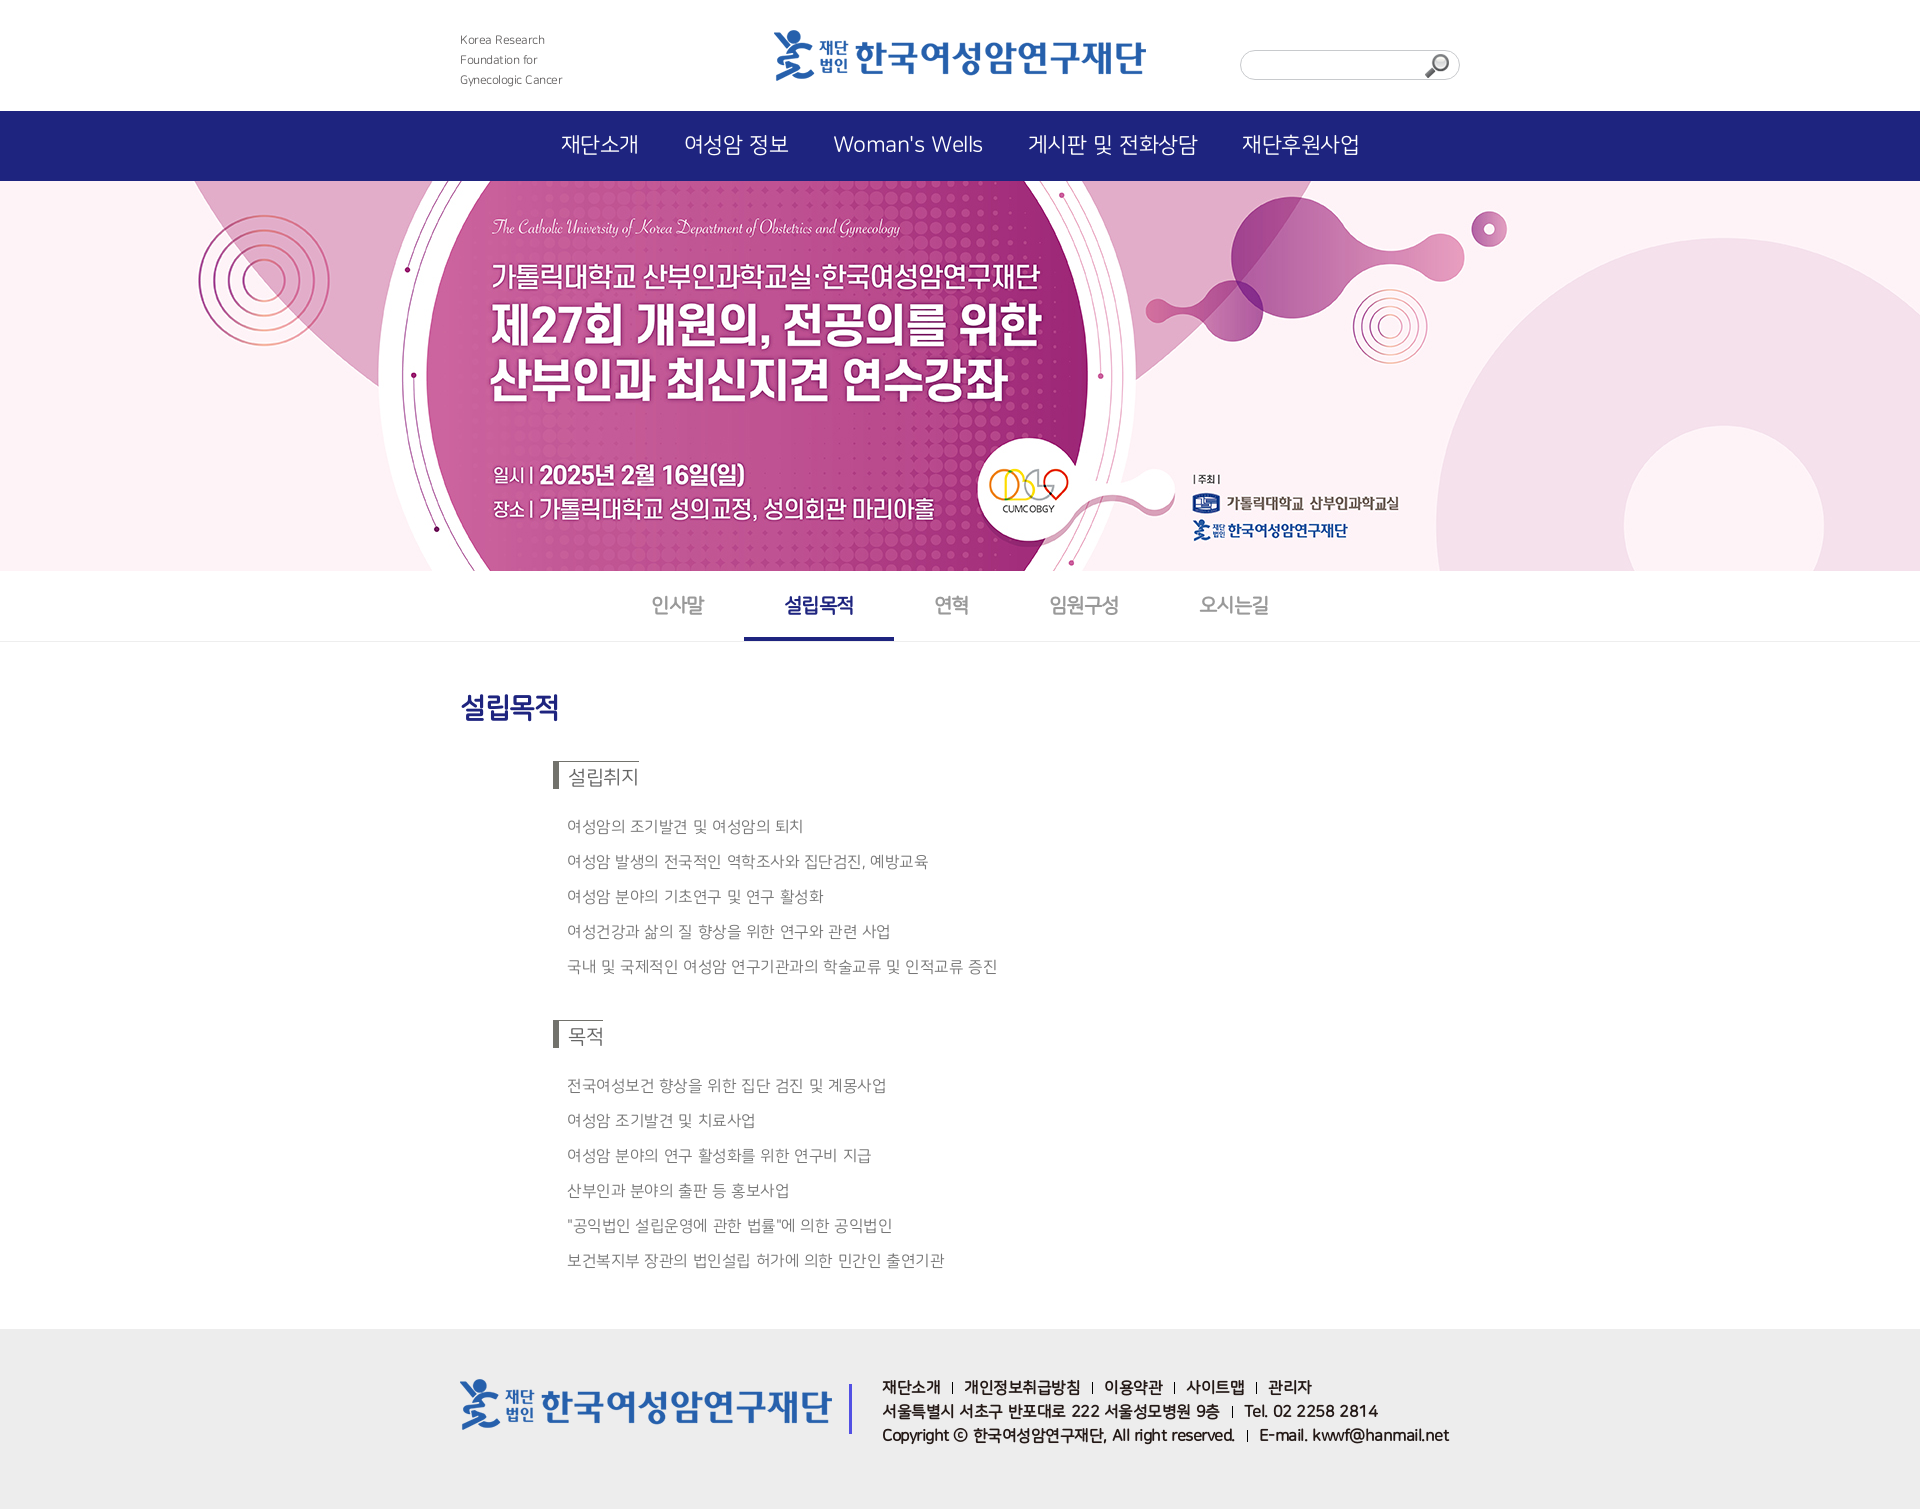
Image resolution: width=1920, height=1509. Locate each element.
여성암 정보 (736, 145)
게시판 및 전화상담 (1113, 145)
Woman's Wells (908, 145)
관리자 (1290, 1388)
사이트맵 (1215, 1388)
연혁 (951, 605)
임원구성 (1084, 605)
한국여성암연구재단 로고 (960, 62)
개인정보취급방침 (1022, 1388)
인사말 (677, 605)
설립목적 (819, 605)
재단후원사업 (1300, 145)
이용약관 (1133, 1388)
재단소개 (600, 145)
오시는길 (1234, 605)
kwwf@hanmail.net (1380, 1436)
